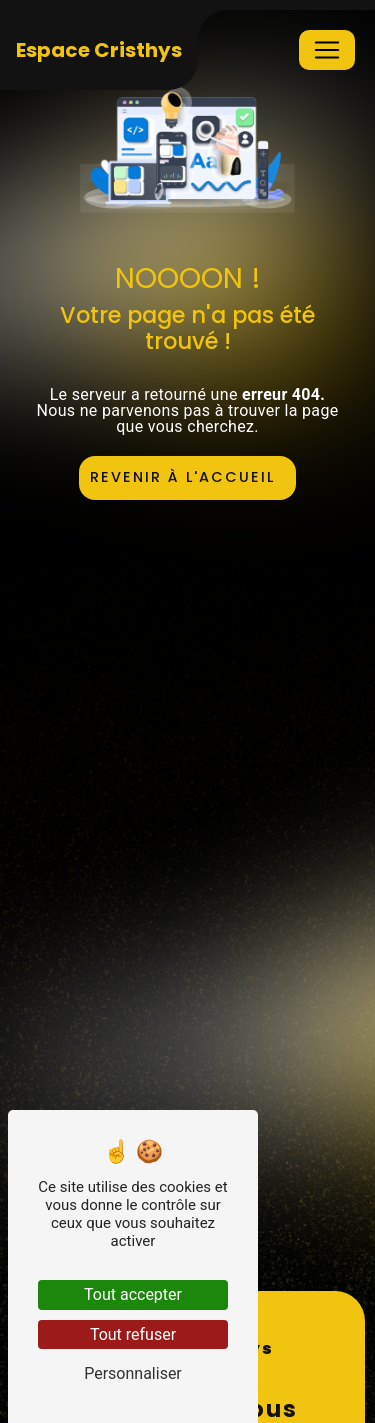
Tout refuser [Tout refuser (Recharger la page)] (133, 1334)
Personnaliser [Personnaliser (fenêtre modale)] (133, 1373)
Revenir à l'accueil (182, 477)
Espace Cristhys (99, 50)
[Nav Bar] (327, 50)
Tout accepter (133, 1294)
